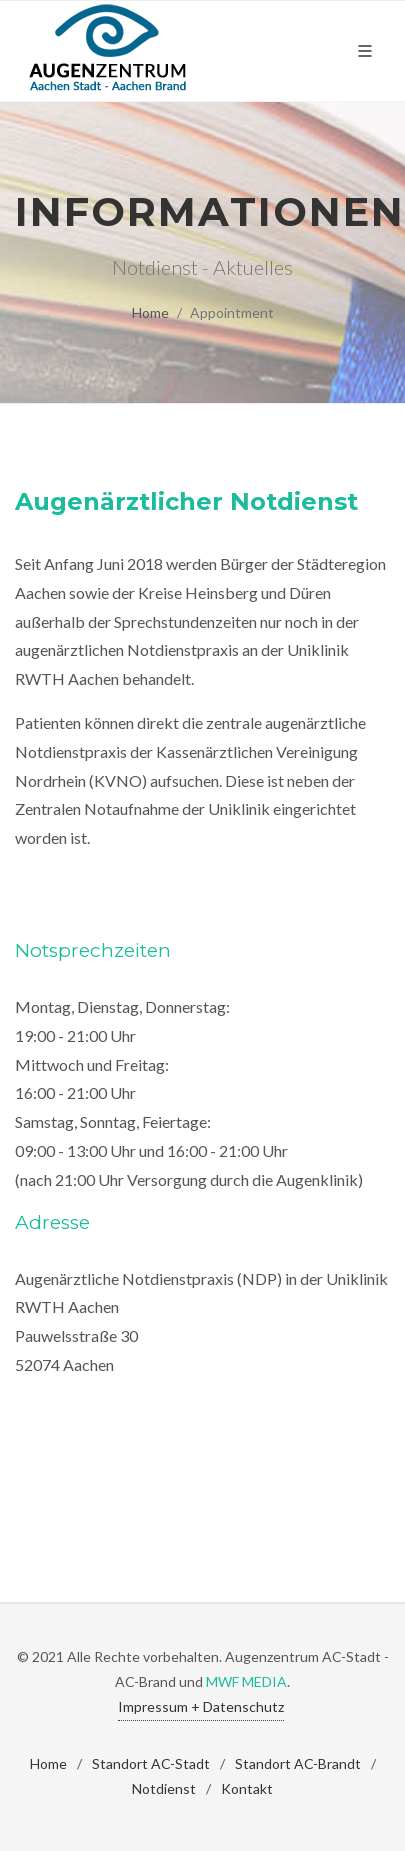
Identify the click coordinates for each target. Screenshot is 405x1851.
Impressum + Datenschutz (201, 1706)
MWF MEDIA (246, 1681)
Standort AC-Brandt (298, 1763)
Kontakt (247, 1788)
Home (150, 312)
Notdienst (164, 1788)
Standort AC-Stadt (151, 1763)
